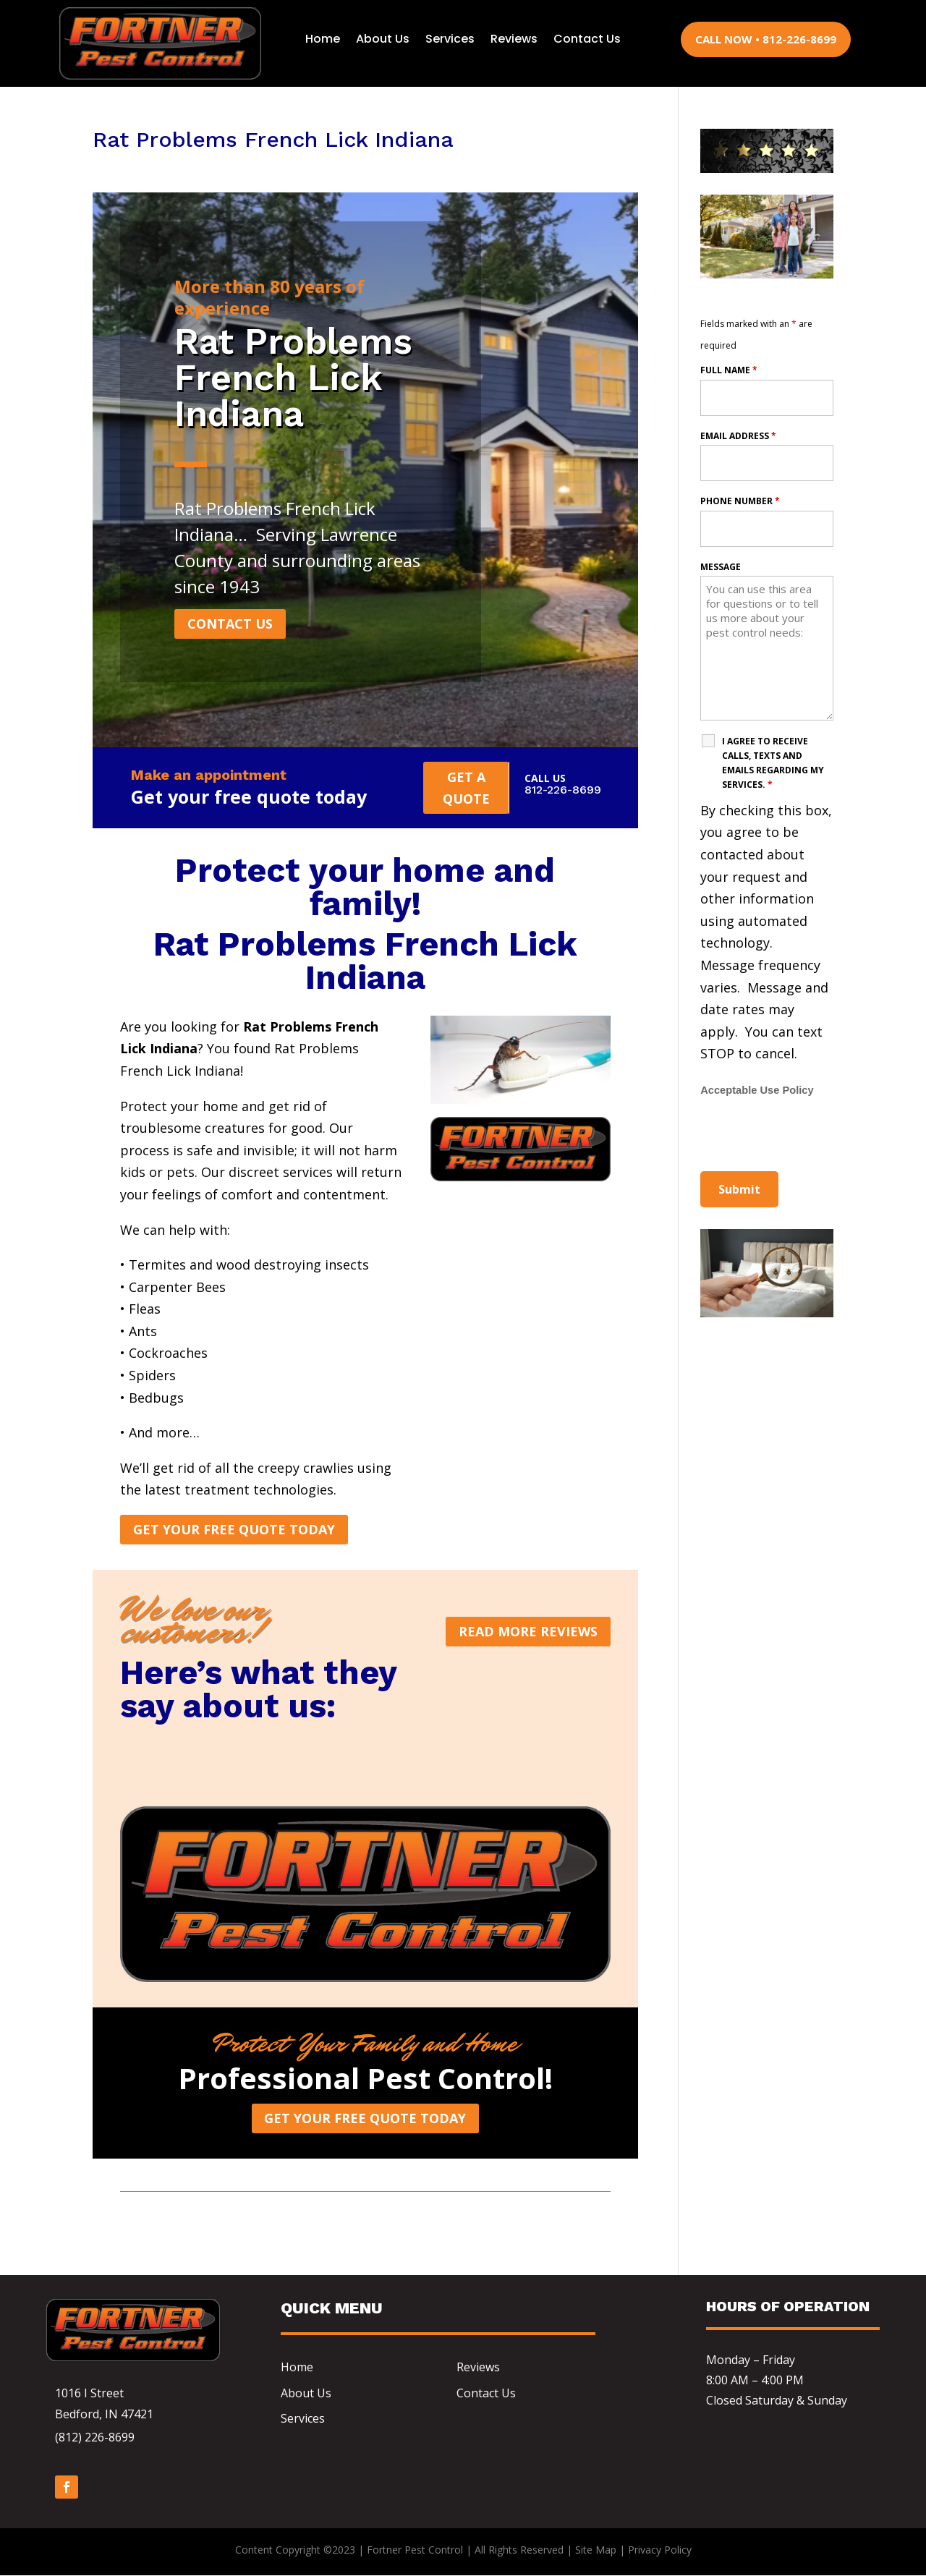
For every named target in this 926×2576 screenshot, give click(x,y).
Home (322, 38)
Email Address (738, 436)
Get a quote (466, 788)
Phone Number (740, 501)
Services (450, 38)
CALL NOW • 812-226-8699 (765, 39)
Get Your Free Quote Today (234, 1530)
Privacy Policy (660, 2550)
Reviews (514, 38)
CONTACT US (230, 623)
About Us (382, 38)
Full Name (728, 370)
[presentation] (810, 1136)
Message (720, 567)
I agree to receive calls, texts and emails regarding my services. (773, 763)
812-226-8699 (562, 789)
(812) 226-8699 (95, 2438)
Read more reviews (528, 1632)
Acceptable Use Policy (756, 1090)
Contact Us (587, 38)
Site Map (595, 2550)
